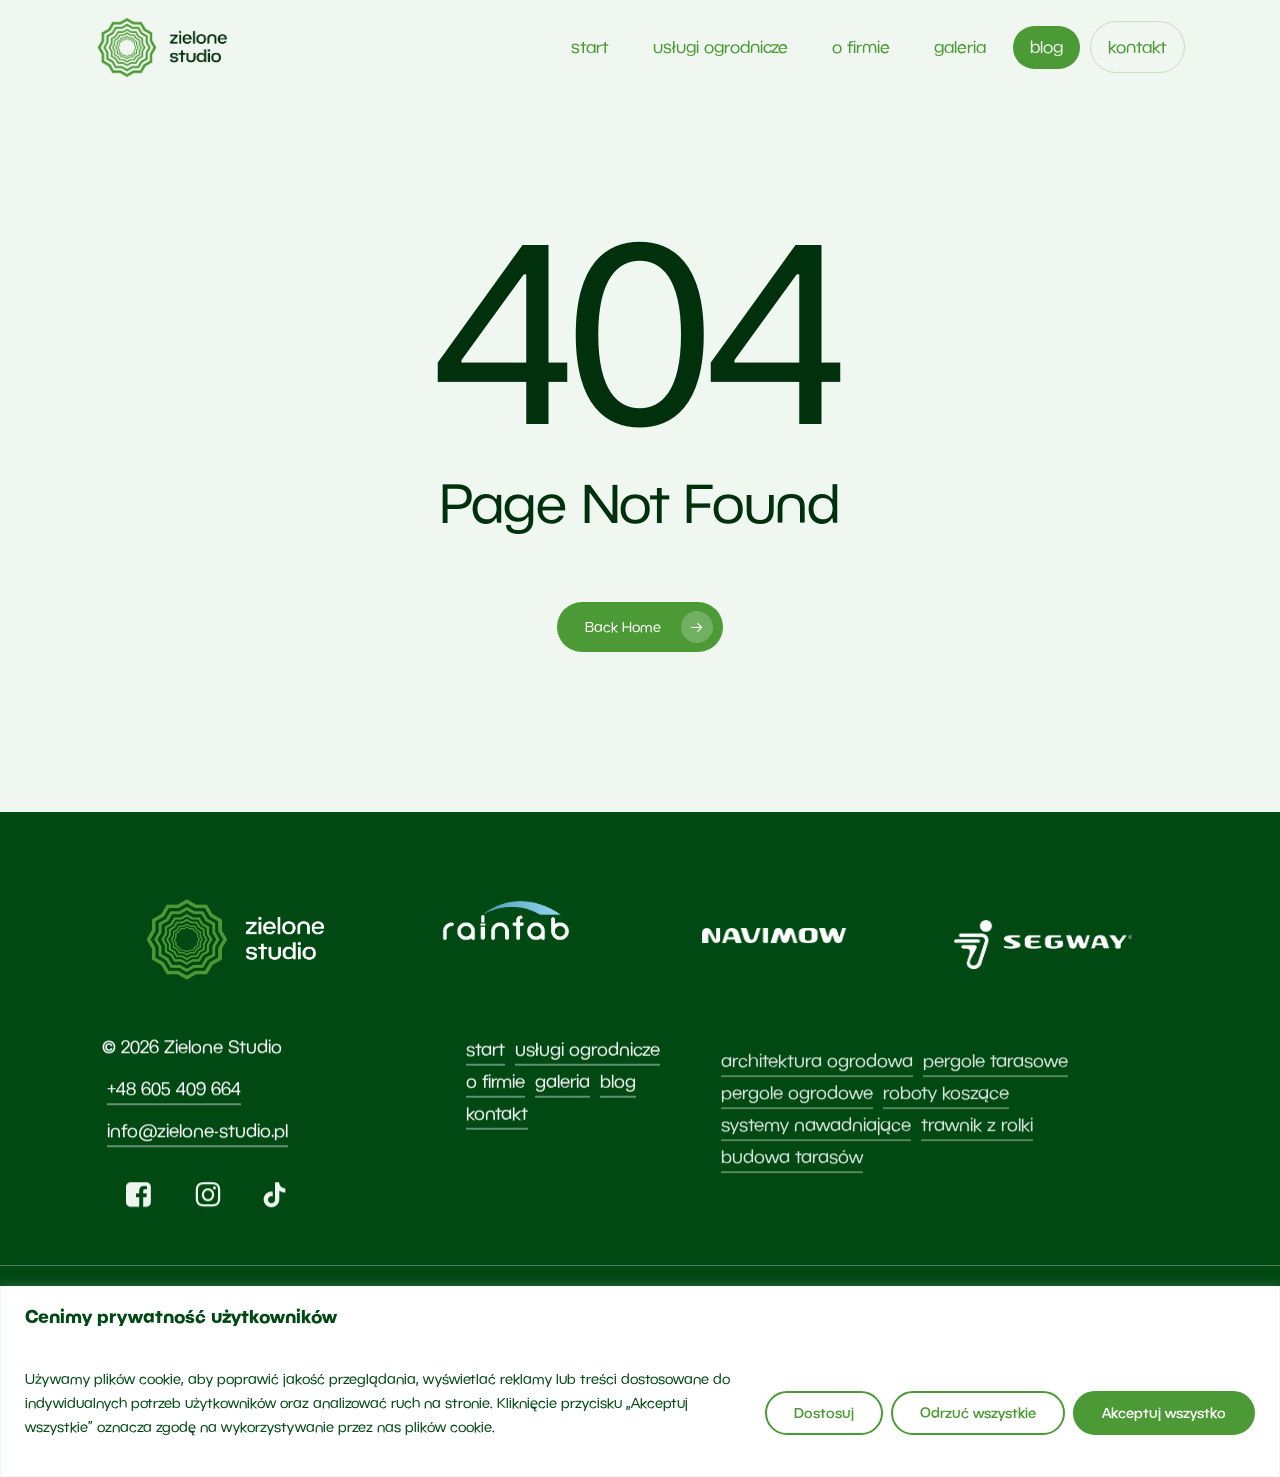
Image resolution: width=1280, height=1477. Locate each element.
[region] (640, 1381)
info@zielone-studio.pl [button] (197, 1181)
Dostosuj (824, 1412)
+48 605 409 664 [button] (174, 1139)
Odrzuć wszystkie (978, 1412)
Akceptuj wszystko (1164, 1412)
